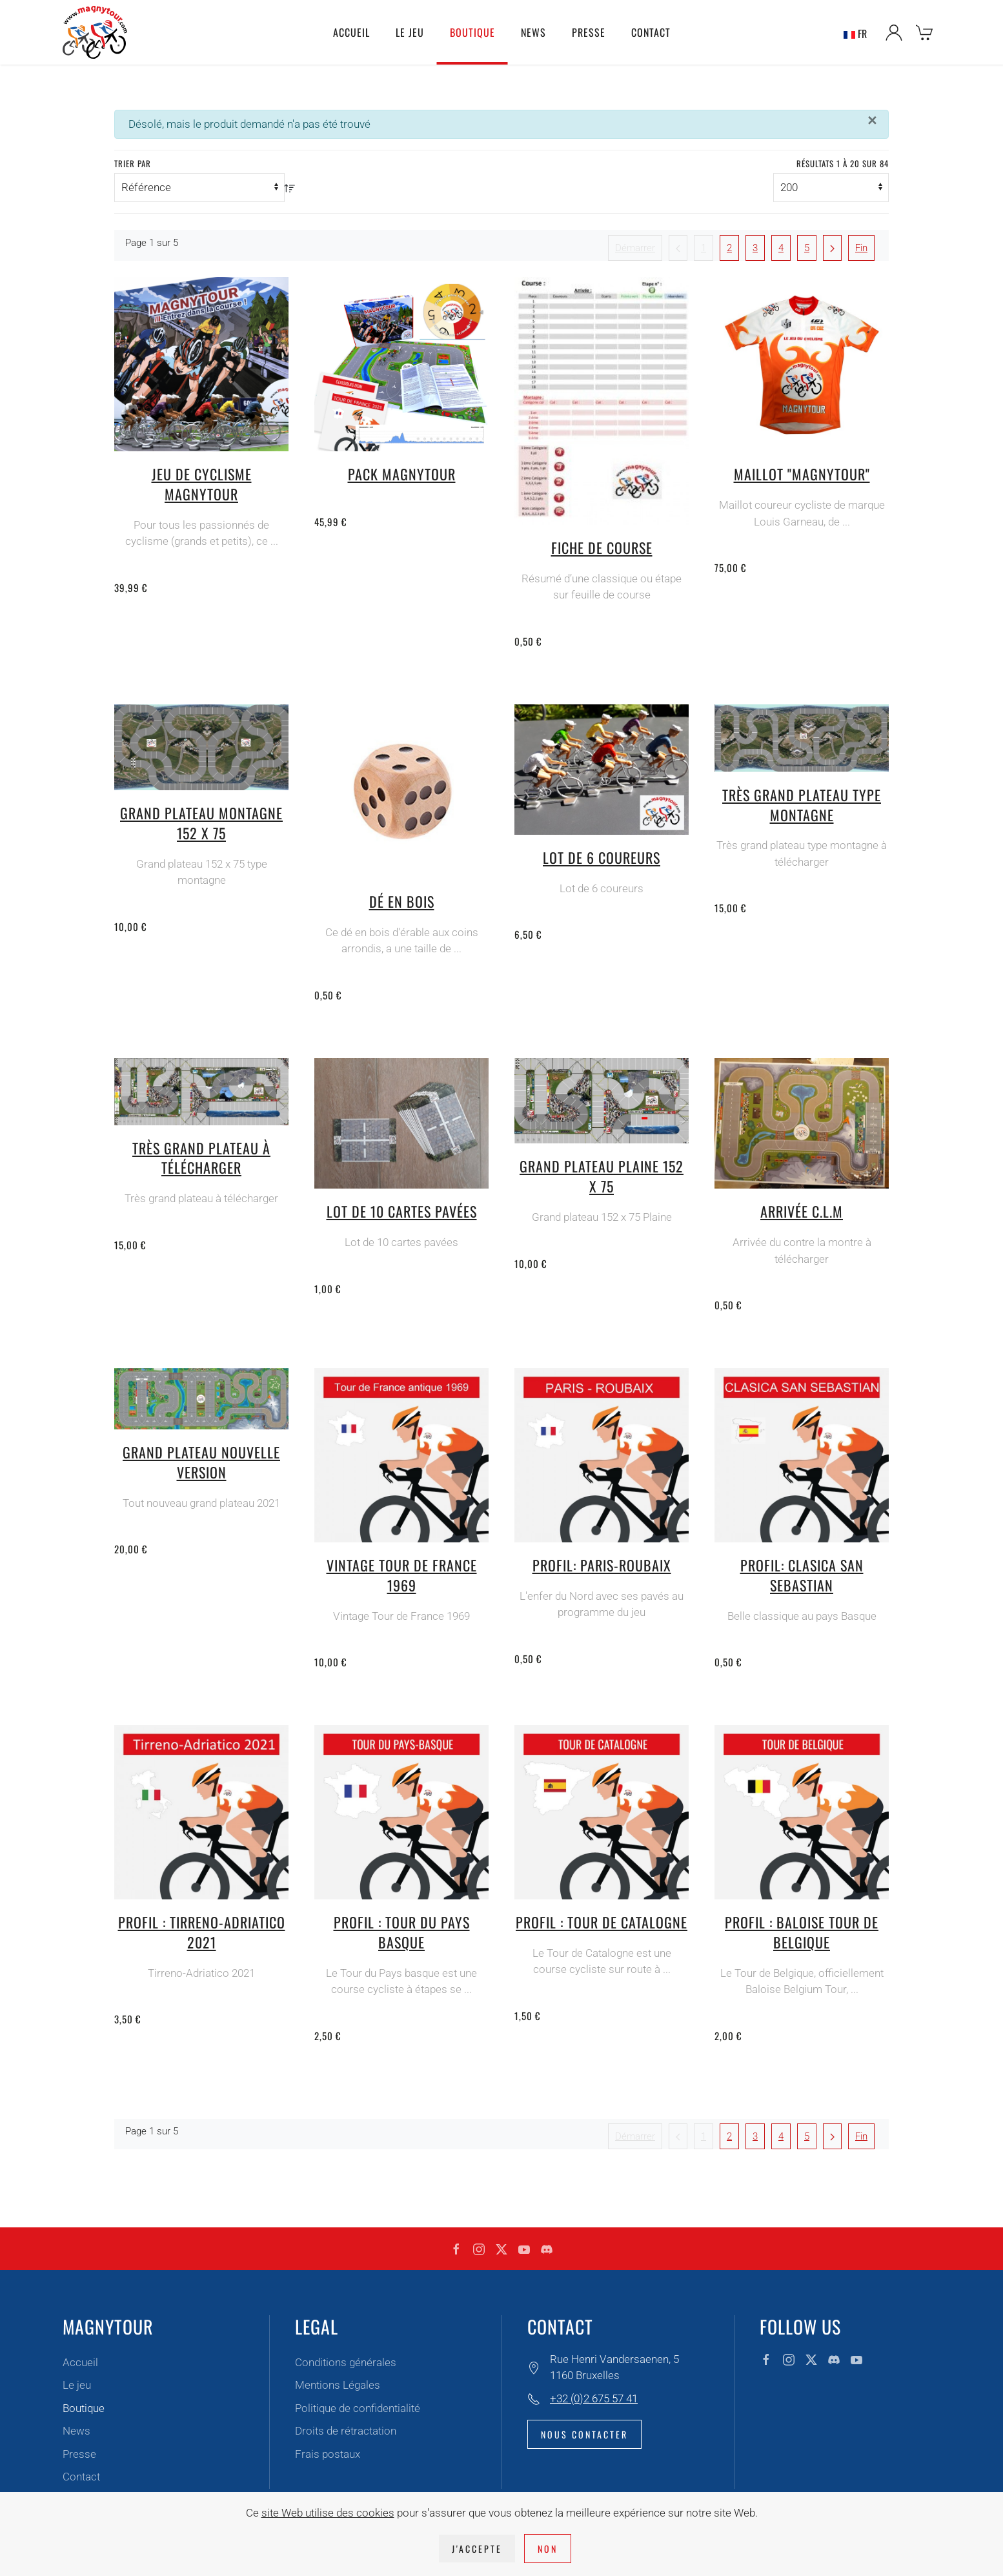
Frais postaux (327, 2454)
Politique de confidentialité (357, 2408)
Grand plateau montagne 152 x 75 (201, 822)
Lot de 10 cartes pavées (402, 1211)
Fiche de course (602, 547)
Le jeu (77, 2384)
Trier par (132, 164)
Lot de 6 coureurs (601, 857)
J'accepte (477, 2548)
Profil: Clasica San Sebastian (802, 1575)
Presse (588, 32)
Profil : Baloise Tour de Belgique (801, 1932)
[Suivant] (832, 248)
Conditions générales (345, 2362)
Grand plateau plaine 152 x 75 (602, 1176)
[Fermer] (872, 120)
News (533, 32)
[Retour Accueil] (95, 32)
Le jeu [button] (410, 32)
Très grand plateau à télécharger (201, 1158)
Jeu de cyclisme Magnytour (202, 484)
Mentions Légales (337, 2384)
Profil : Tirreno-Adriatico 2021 (201, 1932)
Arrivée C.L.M (801, 1211)
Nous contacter (584, 2434)
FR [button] (855, 33)
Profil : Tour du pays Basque (402, 1932)
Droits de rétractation (345, 2430)
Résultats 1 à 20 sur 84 (842, 164)
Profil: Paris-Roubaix (601, 1565)
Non (548, 2548)
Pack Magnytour (402, 474)
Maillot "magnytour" (802, 474)
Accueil (351, 32)
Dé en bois (401, 901)
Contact (651, 32)
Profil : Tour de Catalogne (601, 1922)
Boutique (84, 2408)
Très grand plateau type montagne (801, 804)
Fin (861, 248)
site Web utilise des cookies (327, 2512)
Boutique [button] (472, 32)
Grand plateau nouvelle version (201, 1462)
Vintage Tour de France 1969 (402, 1575)
